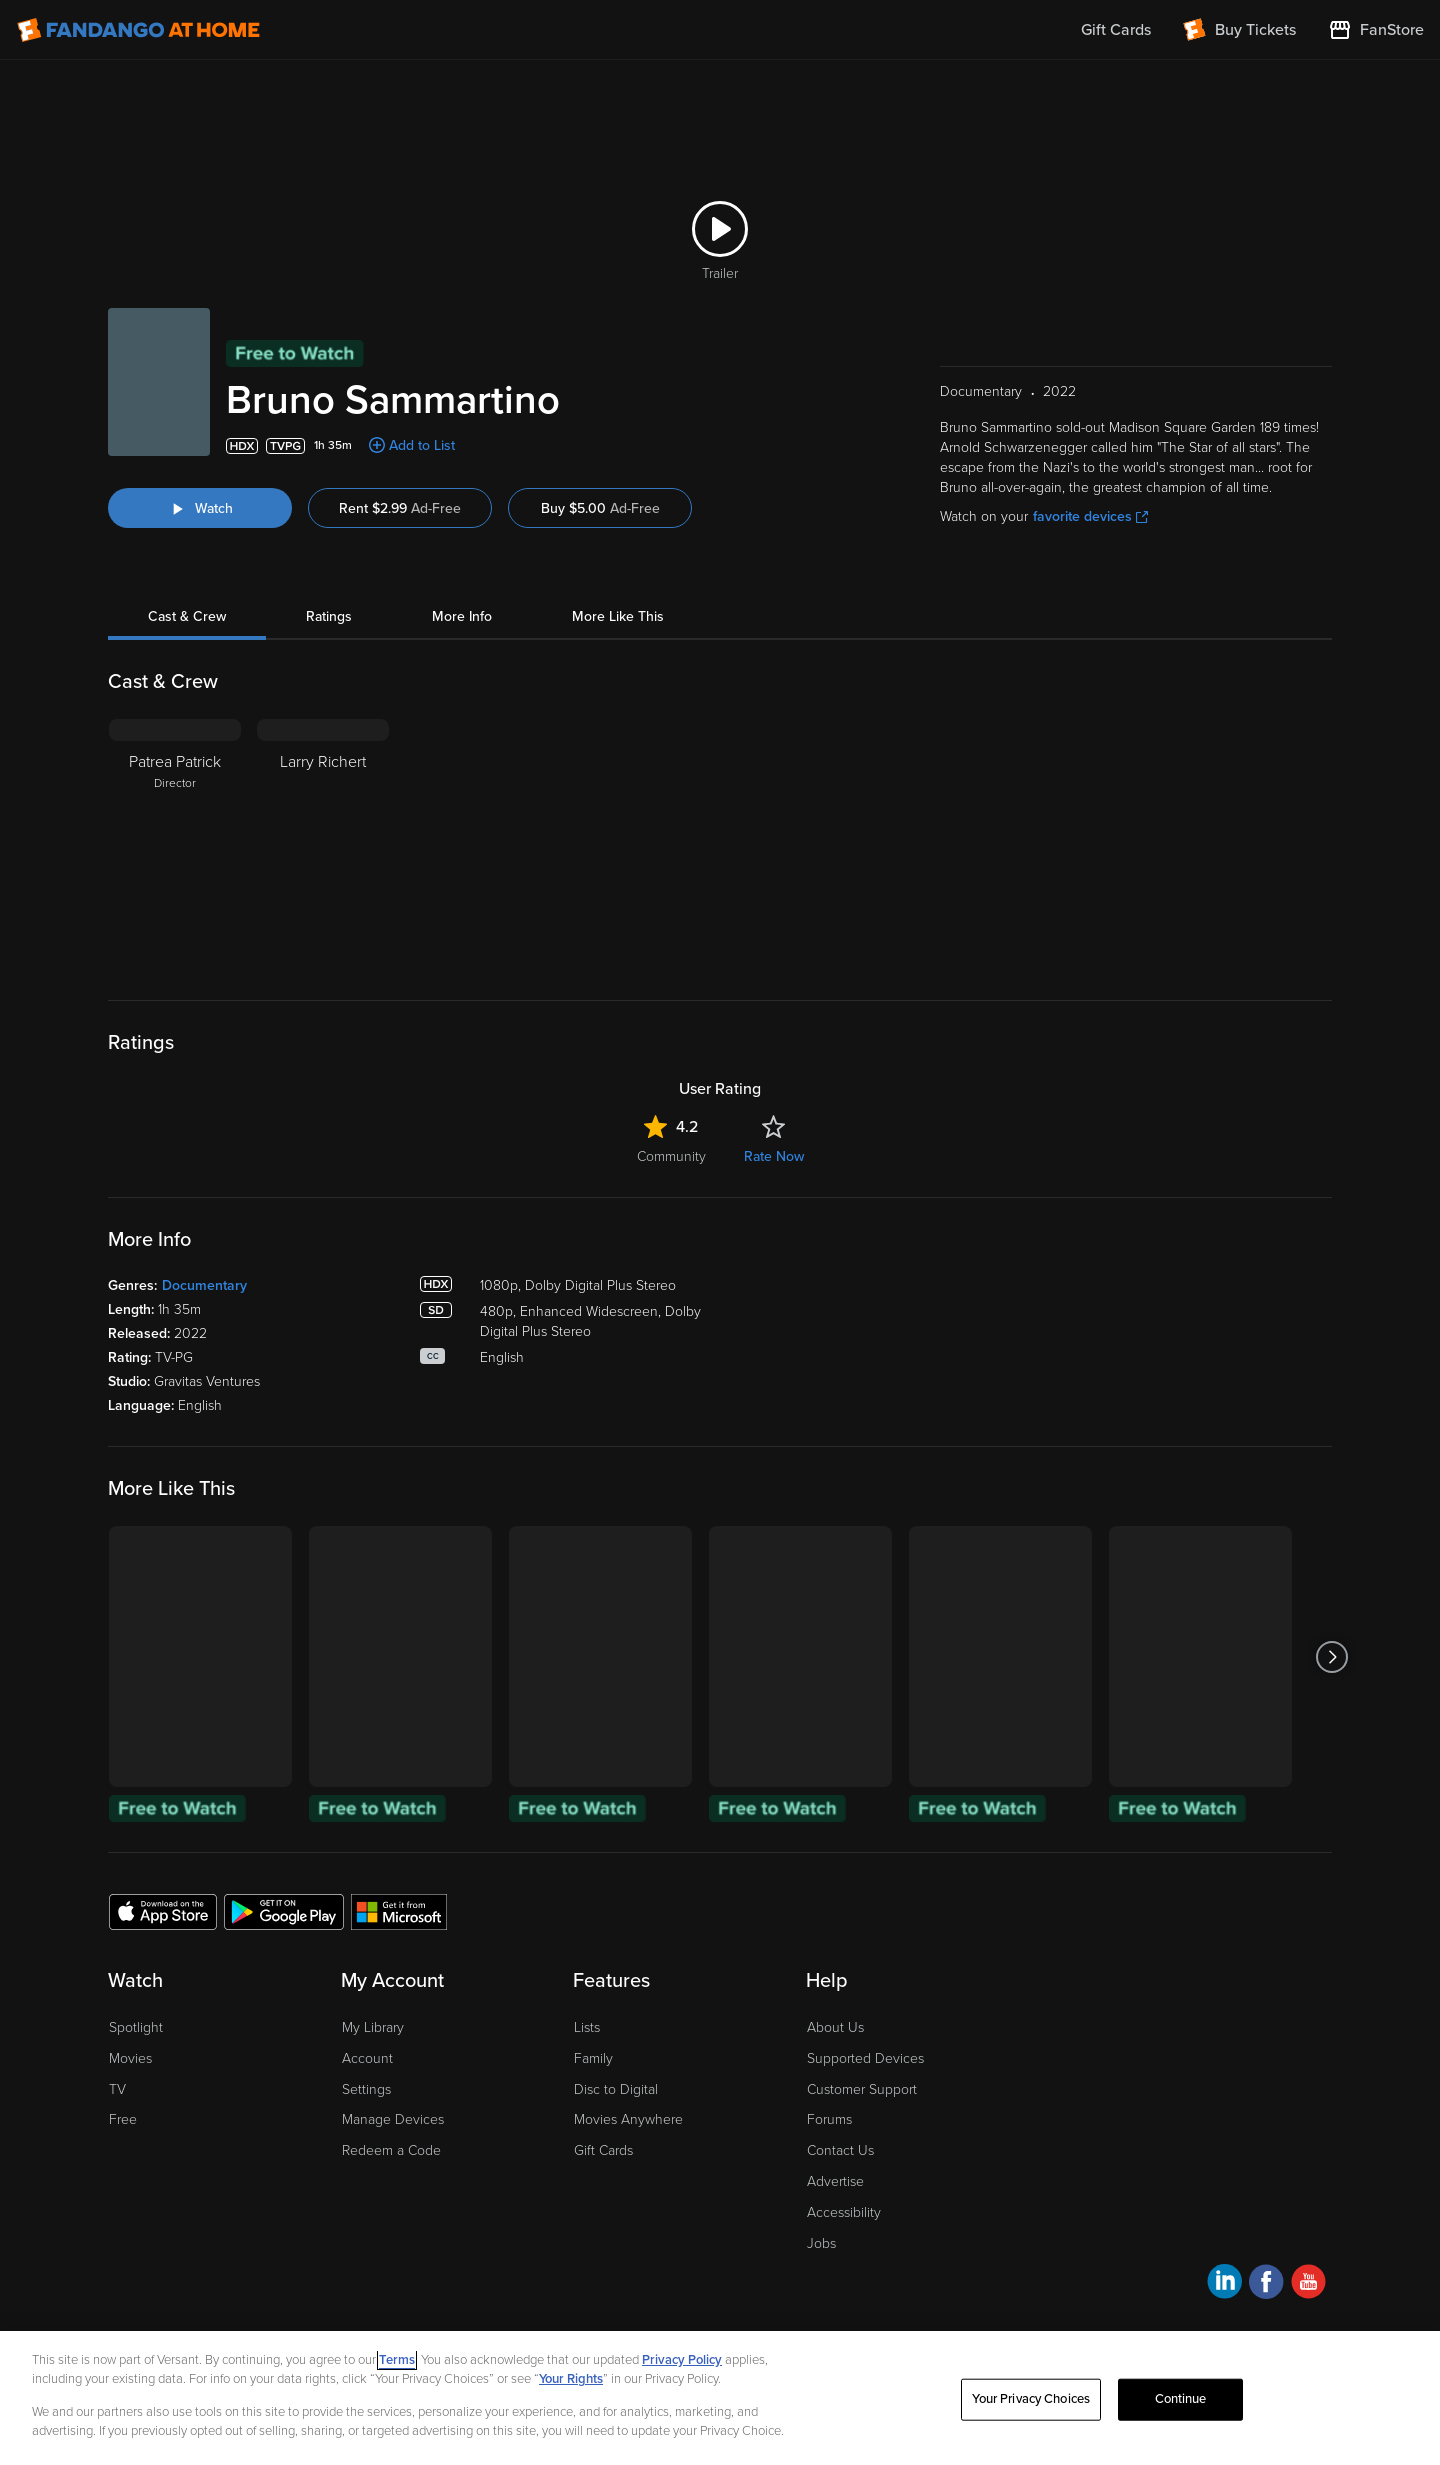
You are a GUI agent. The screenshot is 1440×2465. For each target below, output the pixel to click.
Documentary (204, 1285)
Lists (587, 2027)
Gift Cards (603, 2150)
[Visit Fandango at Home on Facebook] (1266, 2284)
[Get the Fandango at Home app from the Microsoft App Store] (399, 1911)
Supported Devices (865, 2058)
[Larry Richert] (323, 844)
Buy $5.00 (600, 508)
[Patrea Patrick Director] (175, 844)
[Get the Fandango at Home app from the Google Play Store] (284, 1911)
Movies (130, 2058)
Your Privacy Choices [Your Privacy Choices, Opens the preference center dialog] (1031, 2399)
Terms (397, 2360)
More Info (462, 616)
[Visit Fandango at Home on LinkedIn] (1224, 2284)
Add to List (422, 445)
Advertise (835, 2181)
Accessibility (844, 2212)
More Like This (618, 616)
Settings (366, 2089)
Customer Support (862, 2089)
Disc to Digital (616, 2089)
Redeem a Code (391, 2150)
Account (367, 2058)
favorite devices (1090, 516)
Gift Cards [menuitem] (1116, 30)
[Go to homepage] (138, 30)
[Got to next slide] (1331, 1656)
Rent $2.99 (400, 508)
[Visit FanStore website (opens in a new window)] (1376, 30)
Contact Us (840, 2150)
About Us (835, 2027)
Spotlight (136, 2027)
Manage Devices (393, 2119)
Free (123, 2119)
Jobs (821, 2243)
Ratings (329, 616)
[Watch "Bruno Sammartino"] (200, 508)
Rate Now (774, 1156)
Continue (1181, 2399)
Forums (829, 2119)
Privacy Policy (682, 2360)
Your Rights (571, 2379)
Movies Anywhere (628, 2119)
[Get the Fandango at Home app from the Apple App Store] (163, 1911)
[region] (720, 2398)
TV (117, 2089)
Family (593, 2058)
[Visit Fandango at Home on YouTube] (1308, 2284)
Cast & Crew (187, 616)
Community (671, 1156)
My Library (373, 2027)
